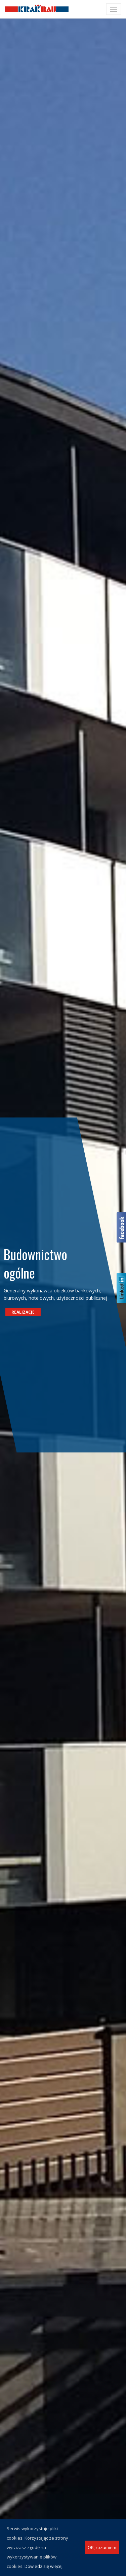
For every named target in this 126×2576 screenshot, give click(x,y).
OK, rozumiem (102, 2547)
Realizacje (27, 1312)
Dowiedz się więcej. (44, 2566)
